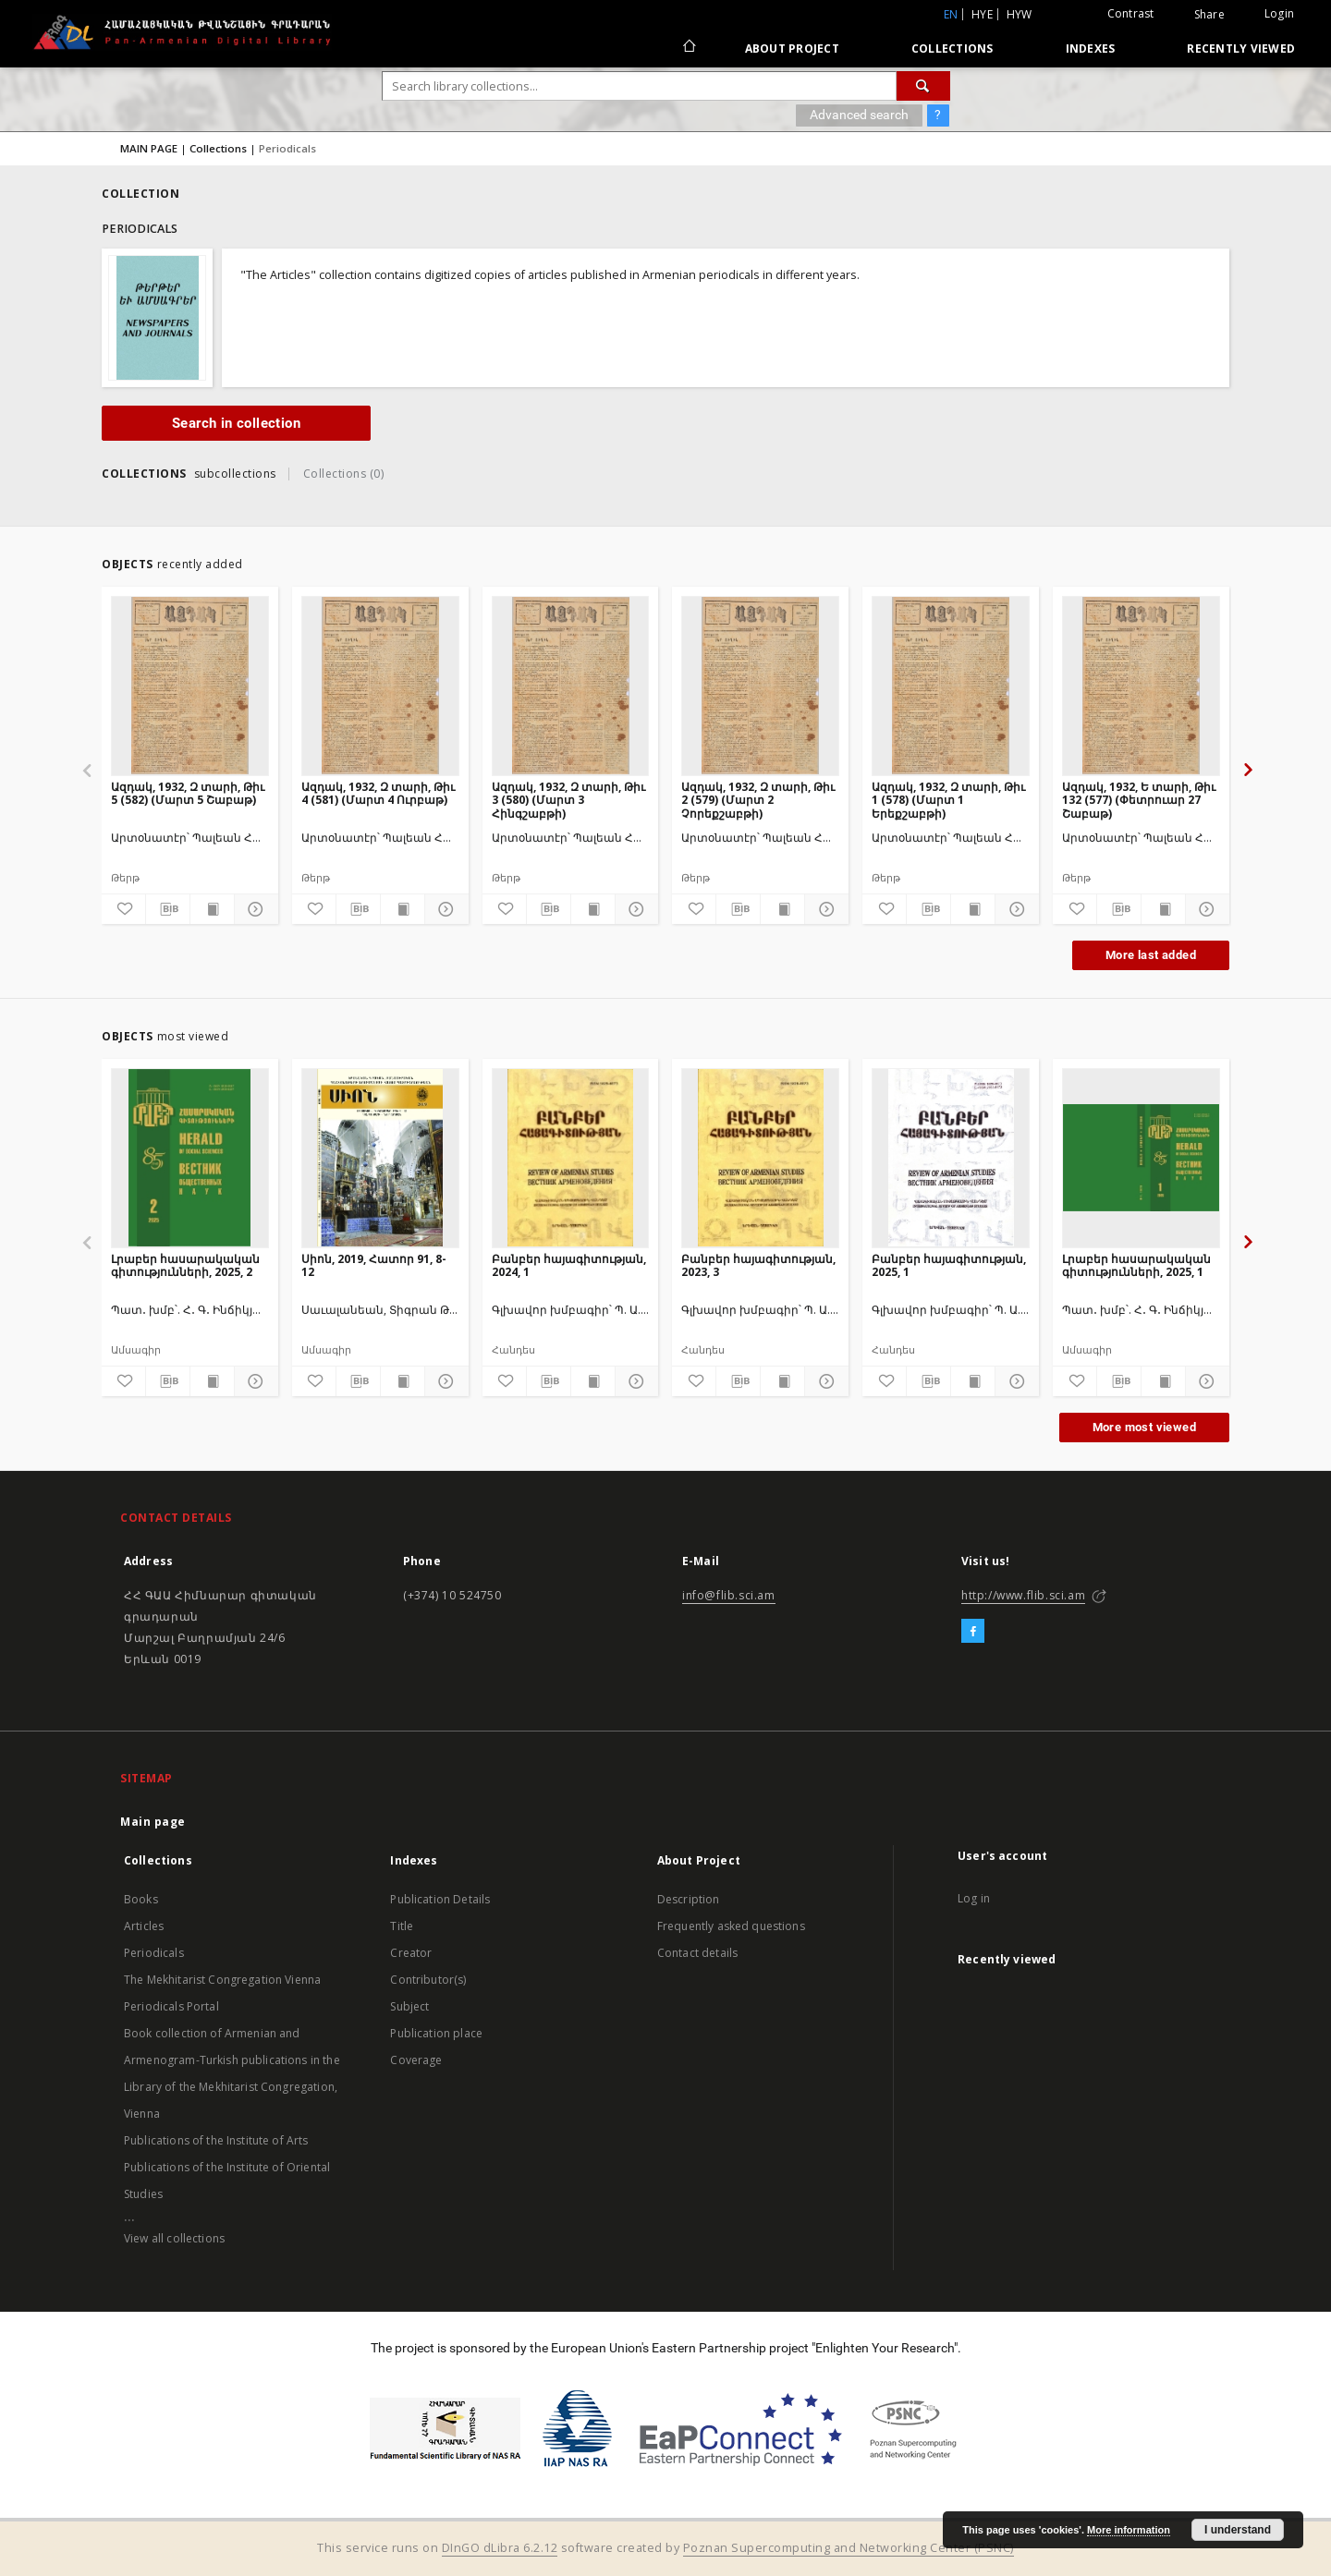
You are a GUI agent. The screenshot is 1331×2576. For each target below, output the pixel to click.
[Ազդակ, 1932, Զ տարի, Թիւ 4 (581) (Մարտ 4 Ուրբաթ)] (380, 685)
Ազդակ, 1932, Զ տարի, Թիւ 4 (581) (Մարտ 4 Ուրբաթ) (378, 793)
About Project (792, 48)
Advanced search (859, 114)
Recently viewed (1241, 48)
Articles (144, 1926)
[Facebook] (972, 1631)
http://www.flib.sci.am (1023, 1595)
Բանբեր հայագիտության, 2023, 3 (758, 1265)
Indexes (1091, 48)
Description (688, 1899)
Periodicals (154, 1953)
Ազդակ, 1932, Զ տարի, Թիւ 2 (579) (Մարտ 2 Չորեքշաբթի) (758, 799)
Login (1279, 13)
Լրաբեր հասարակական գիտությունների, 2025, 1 (1136, 1265)
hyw (1019, 14)
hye (982, 14)
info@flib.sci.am (728, 1595)
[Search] (923, 86)
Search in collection (236, 423)
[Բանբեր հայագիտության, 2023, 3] (760, 1157)
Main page (153, 1821)
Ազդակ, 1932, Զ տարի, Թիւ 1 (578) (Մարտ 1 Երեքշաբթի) (948, 799)
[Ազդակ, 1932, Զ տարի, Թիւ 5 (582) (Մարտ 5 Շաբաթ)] (190, 685)
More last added (1150, 955)
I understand (1237, 2529)
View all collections (174, 2238)
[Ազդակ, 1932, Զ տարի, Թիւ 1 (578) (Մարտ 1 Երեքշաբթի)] (951, 685)
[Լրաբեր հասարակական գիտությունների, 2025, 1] (1141, 1157)
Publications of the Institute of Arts (216, 2140)
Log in (974, 1898)
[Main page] (688, 48)
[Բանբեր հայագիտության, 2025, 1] (951, 1157)
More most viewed (1144, 1427)
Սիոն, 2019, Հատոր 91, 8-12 (373, 1265)
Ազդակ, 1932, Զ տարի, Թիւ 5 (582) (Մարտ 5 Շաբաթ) (187, 793)
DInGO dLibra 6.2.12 (500, 2548)
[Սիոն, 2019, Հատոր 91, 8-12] (380, 1157)
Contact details (697, 1953)
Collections (952, 48)
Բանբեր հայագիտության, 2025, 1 (949, 1265)
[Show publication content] (212, 909)
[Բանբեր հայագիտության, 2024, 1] (571, 1157)
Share (1209, 14)
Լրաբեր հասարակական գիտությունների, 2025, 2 (185, 1265)
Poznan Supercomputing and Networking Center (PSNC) (848, 2548)
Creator (411, 1953)
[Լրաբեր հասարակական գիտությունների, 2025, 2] (190, 1157)
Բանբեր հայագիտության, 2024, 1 (569, 1265)
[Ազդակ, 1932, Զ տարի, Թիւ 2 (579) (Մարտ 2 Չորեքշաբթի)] (760, 685)
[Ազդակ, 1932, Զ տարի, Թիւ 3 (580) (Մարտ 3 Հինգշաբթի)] (571, 685)
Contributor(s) (428, 1979)
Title (401, 1926)
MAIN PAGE (148, 148)
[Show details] (253, 909)
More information (1128, 2529)
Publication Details (440, 1899)
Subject (409, 2006)
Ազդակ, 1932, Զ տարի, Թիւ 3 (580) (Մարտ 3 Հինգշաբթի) (568, 799)
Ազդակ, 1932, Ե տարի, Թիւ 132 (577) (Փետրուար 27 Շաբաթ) (1138, 799)
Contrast (1130, 13)
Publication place (436, 2033)
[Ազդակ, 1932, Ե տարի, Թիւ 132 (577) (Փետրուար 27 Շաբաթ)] (1141, 685)
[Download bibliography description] (167, 909)
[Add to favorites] (123, 909)
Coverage (416, 2060)
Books (141, 1899)
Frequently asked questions (731, 1926)
